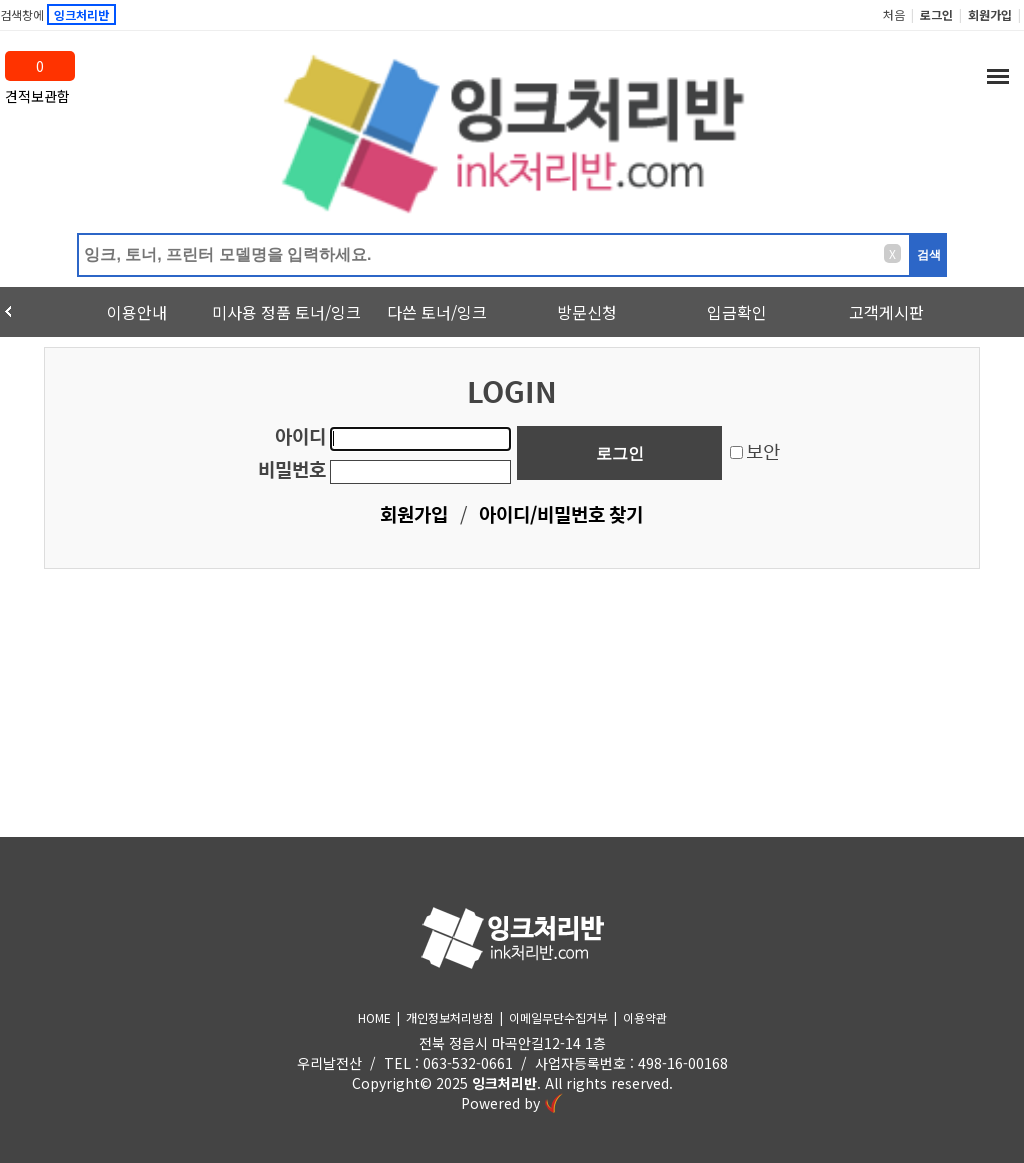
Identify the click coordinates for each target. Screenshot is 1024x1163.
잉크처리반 (504, 1083)
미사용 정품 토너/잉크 (286, 312)
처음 (894, 14)
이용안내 (137, 312)
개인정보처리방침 (450, 1017)
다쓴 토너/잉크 (437, 312)
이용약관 (645, 1017)
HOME (374, 1017)
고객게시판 (886, 312)
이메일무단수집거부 (558, 1017)
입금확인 (737, 312)
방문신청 (587, 312)
